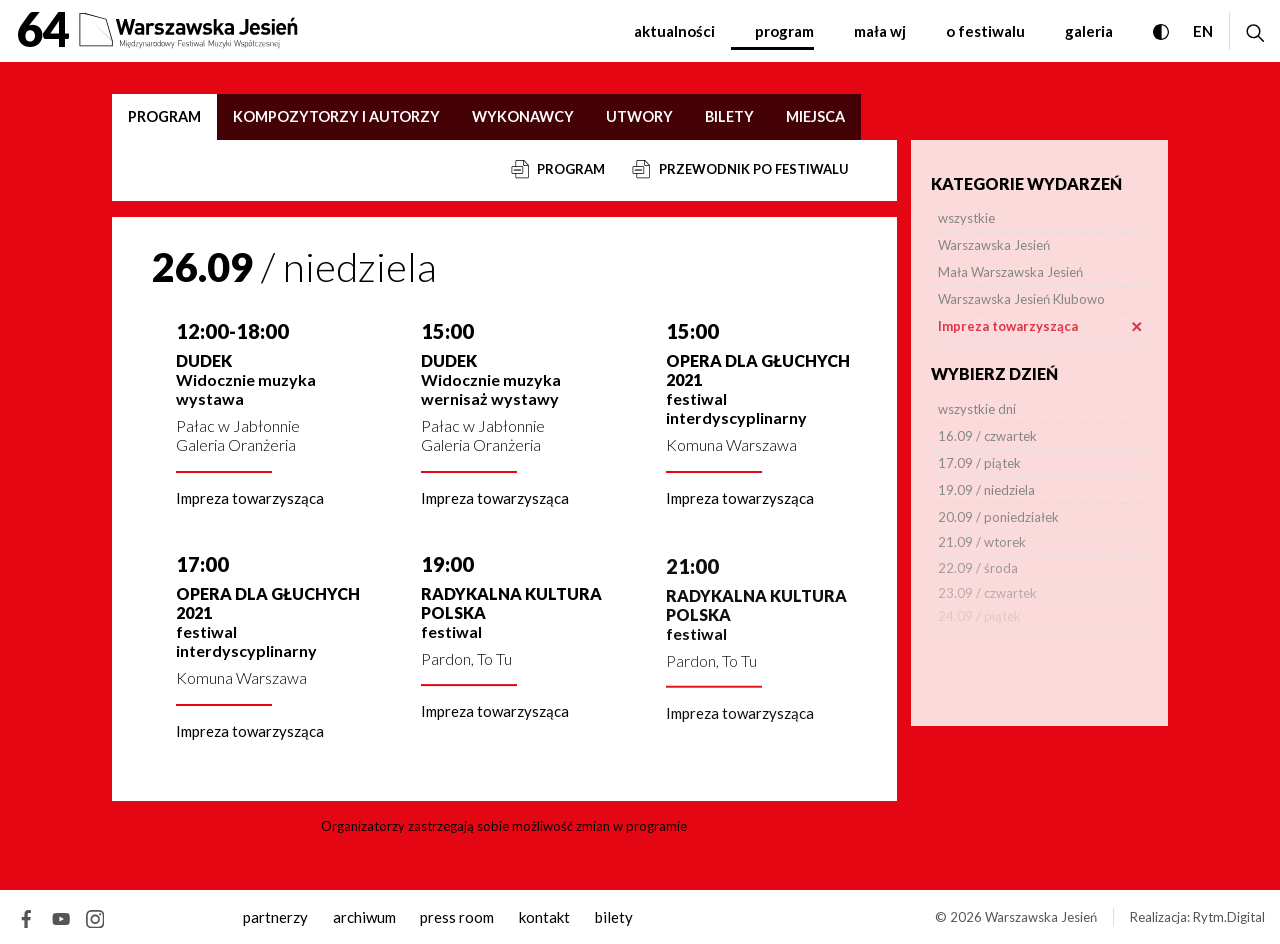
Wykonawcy (523, 116)
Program (784, 31)
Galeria (1089, 31)
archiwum (364, 917)
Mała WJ (880, 31)
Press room (457, 917)
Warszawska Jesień (1041, 917)
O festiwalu (985, 31)
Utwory (639, 116)
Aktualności (674, 31)
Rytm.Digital (1229, 917)
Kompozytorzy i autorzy (336, 116)
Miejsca (815, 116)
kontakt (544, 917)
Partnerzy (275, 917)
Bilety (729, 116)
